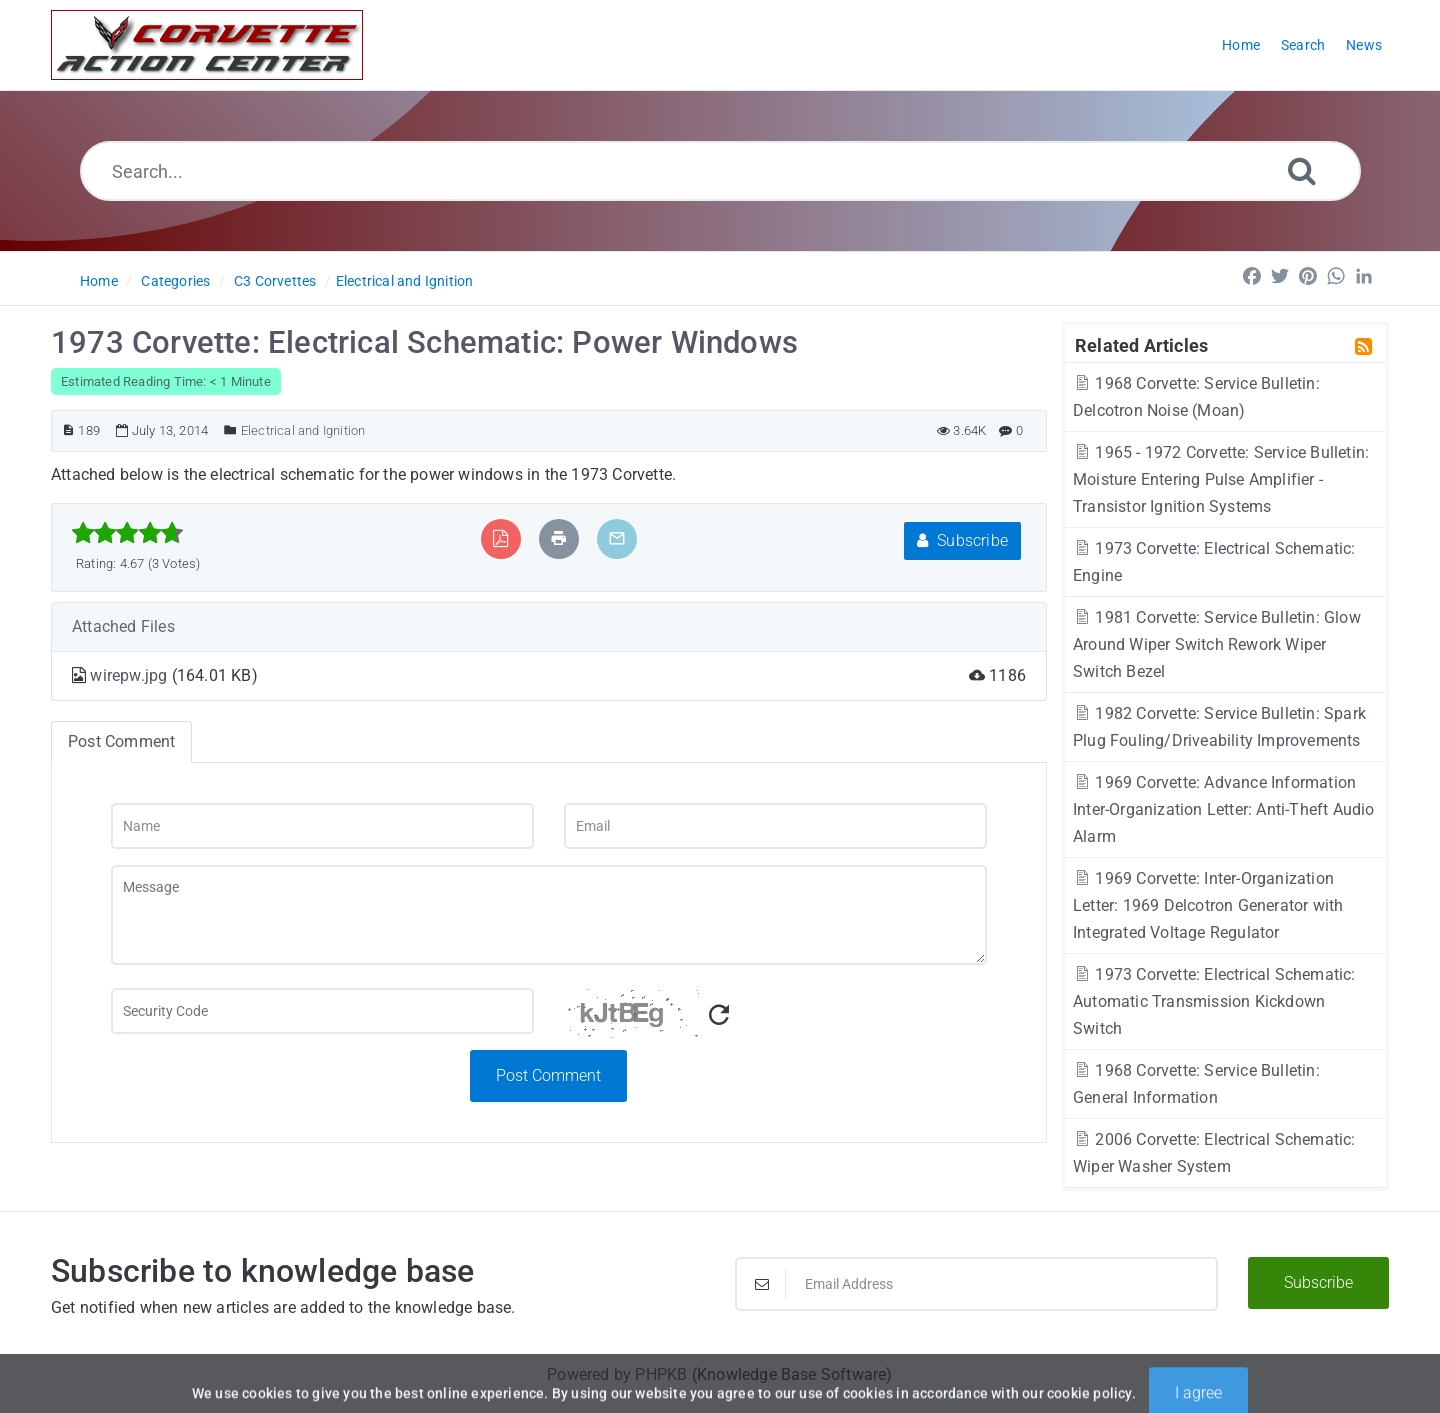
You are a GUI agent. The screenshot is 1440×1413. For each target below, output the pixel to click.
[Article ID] (68, 430)
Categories (175, 281)
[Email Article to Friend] (617, 538)
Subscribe (962, 540)
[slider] (127, 533)
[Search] (1302, 170)
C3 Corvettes (275, 281)
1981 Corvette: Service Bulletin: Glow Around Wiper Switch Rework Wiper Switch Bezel (1217, 644)
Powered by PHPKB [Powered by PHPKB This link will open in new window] (617, 1374)
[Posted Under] (230, 430)
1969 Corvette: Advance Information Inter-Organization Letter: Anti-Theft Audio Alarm (1224, 809)
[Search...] (720, 171)
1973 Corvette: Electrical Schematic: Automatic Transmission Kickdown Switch (1214, 1001)
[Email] (775, 826)
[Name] (322, 826)
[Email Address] (976, 1284)
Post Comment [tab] (121, 741)
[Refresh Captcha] (719, 1015)
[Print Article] (559, 538)
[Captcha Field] (322, 1011)
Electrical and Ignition (405, 281)
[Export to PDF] (500, 538)
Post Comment (548, 1075)
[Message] (549, 915)
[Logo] (207, 45)
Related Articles (1141, 345)
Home (99, 281)
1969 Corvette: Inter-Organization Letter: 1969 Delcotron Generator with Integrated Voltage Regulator (1208, 905)
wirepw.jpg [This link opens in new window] (130, 675)
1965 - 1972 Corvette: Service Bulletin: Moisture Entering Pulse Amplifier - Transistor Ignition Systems (1221, 479)
